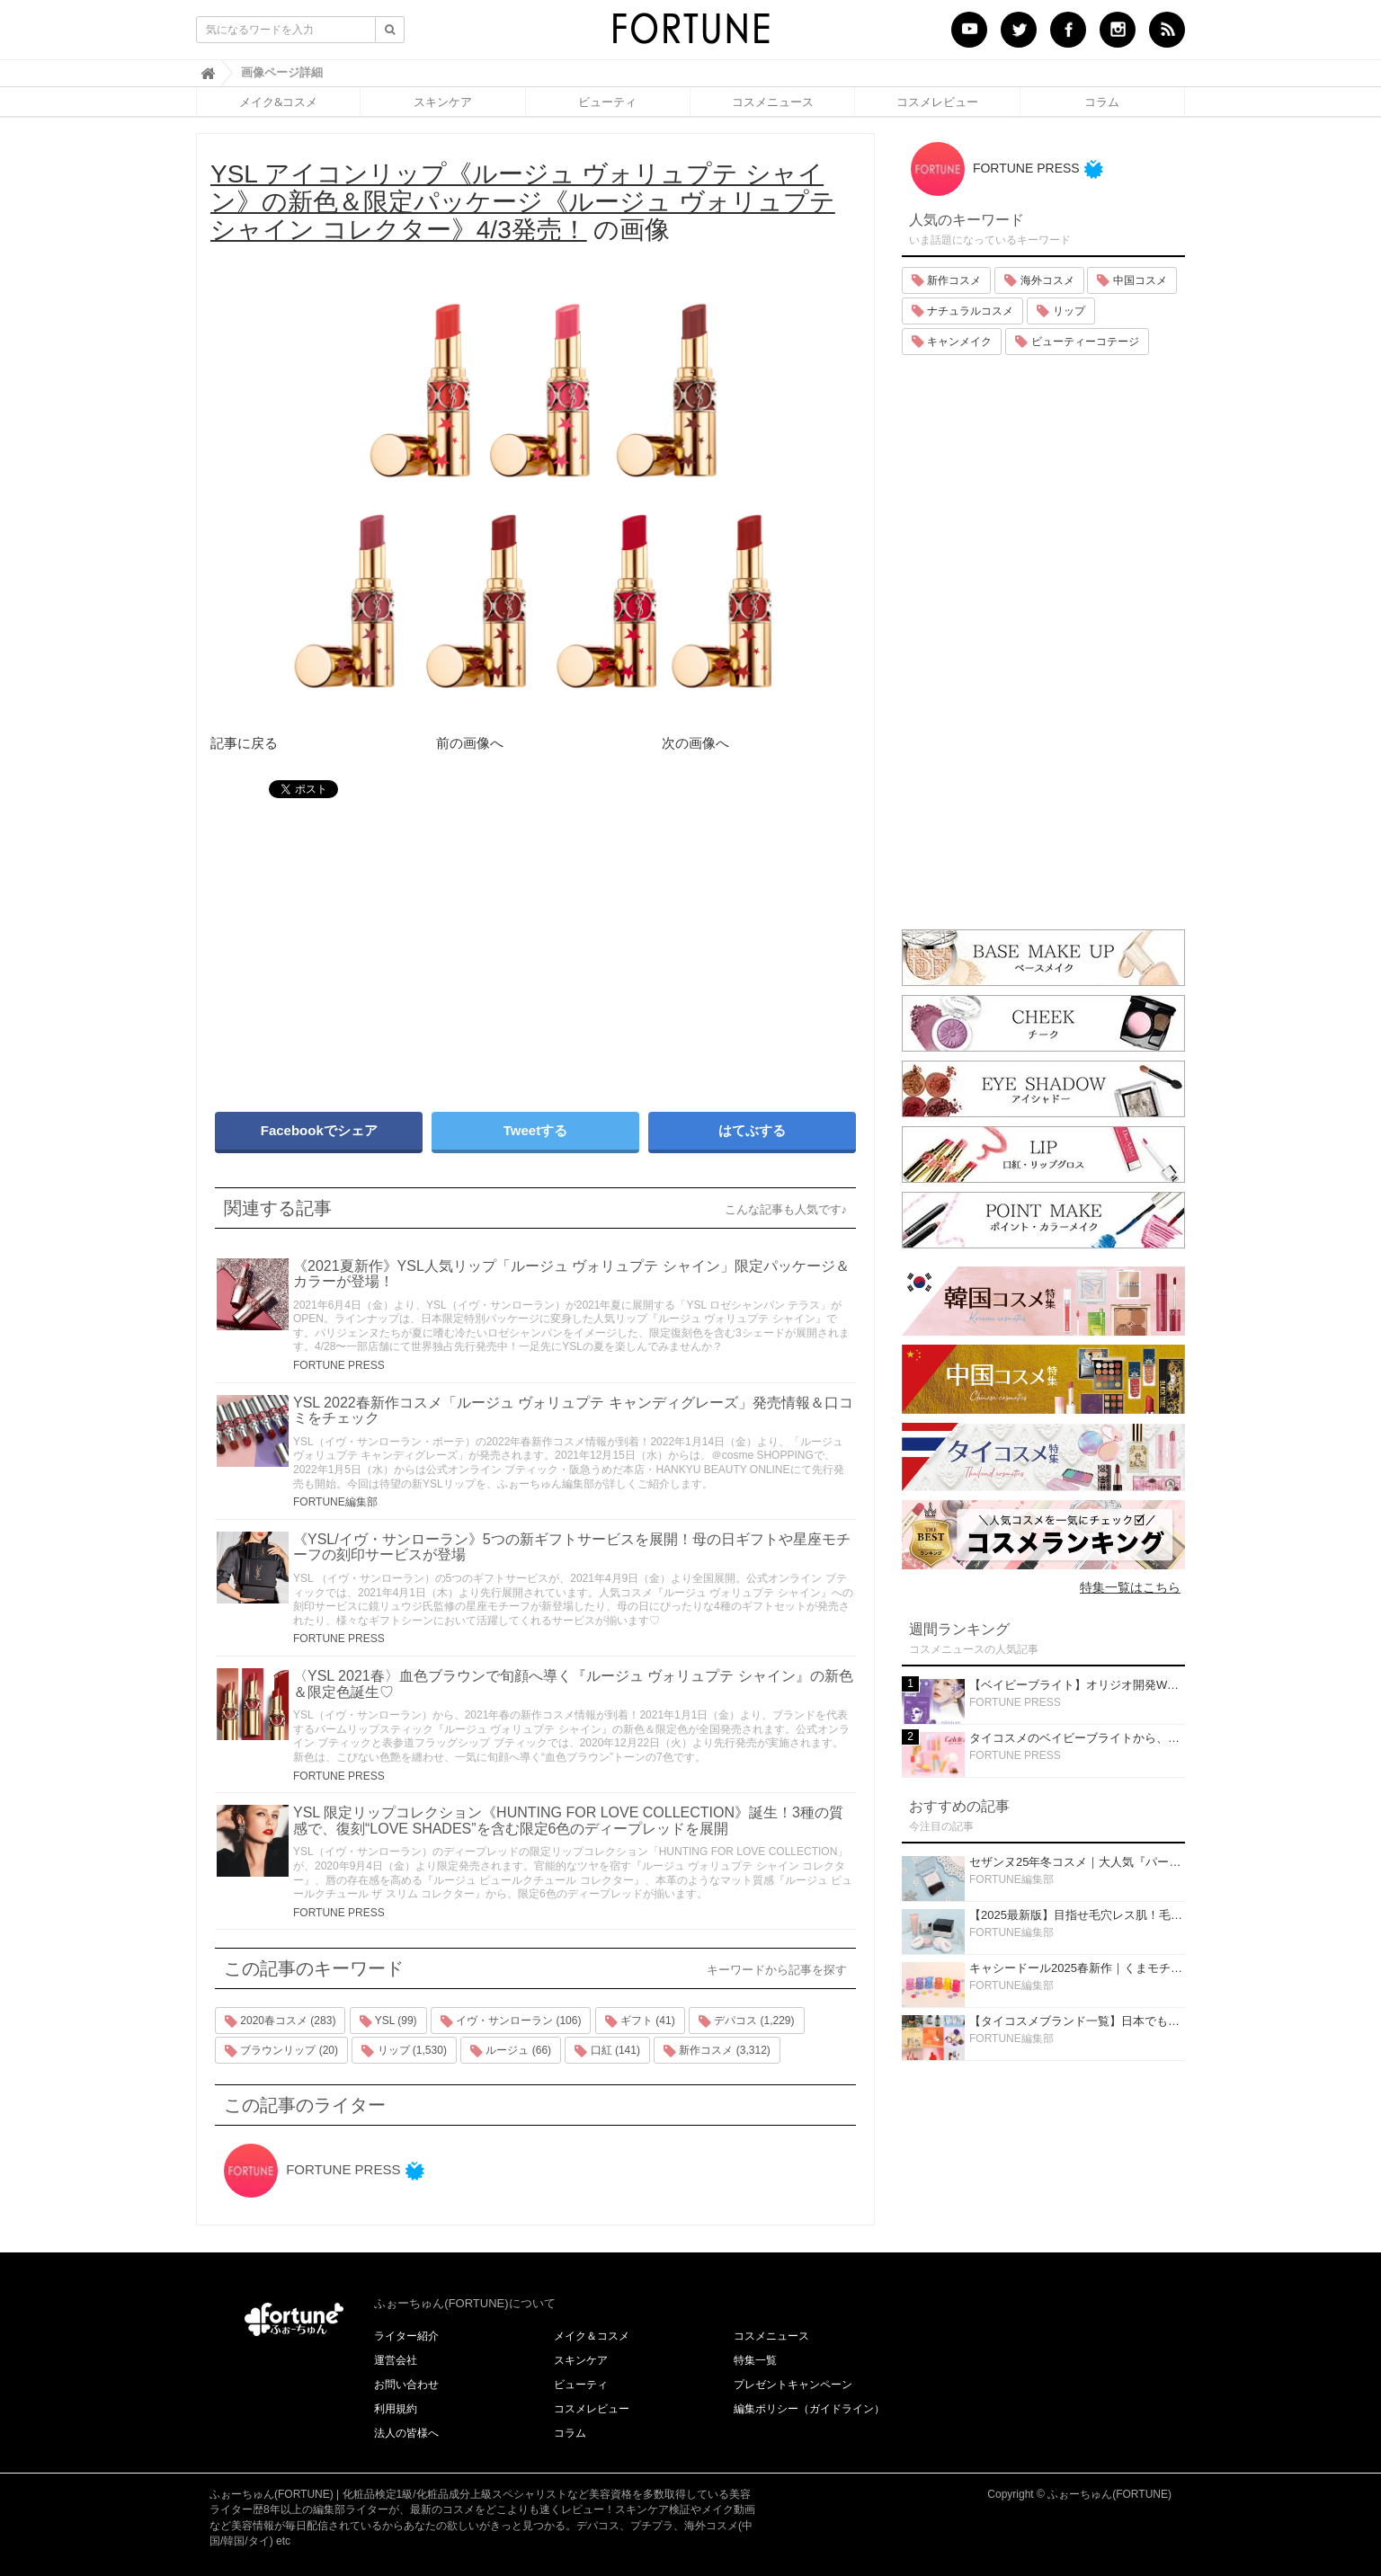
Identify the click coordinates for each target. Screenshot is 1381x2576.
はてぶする (752, 1130)
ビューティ (607, 101)
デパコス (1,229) (747, 2021)
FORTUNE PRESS (339, 1365)
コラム (1101, 101)
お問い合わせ (406, 2384)
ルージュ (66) (510, 2051)
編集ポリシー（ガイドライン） (809, 2409)
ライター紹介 (406, 2336)
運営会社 (395, 2360)
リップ (1060, 311)
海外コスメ (1039, 280)
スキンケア (443, 101)
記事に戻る (244, 743)
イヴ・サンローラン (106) (511, 2021)
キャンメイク (952, 341)
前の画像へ (469, 743)
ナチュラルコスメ (962, 311)
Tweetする (535, 1130)
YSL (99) (388, 2021)
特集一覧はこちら (1130, 1587)
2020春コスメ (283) (280, 2021)
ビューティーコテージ (1076, 341)
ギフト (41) (640, 2021)
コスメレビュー (937, 101)
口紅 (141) (607, 2051)
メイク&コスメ (278, 101)
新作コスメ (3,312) (717, 2051)
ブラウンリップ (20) (281, 2051)
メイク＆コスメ (591, 2336)
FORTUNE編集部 (335, 1502)
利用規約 (395, 2409)
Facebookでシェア (319, 1130)
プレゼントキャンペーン (793, 2384)
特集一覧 (755, 2360)
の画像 (522, 202)
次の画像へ (695, 743)
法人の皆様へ (406, 2433)
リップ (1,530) (404, 2051)
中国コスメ (1131, 280)
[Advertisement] (367, 946)
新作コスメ (946, 280)
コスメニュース (773, 101)
